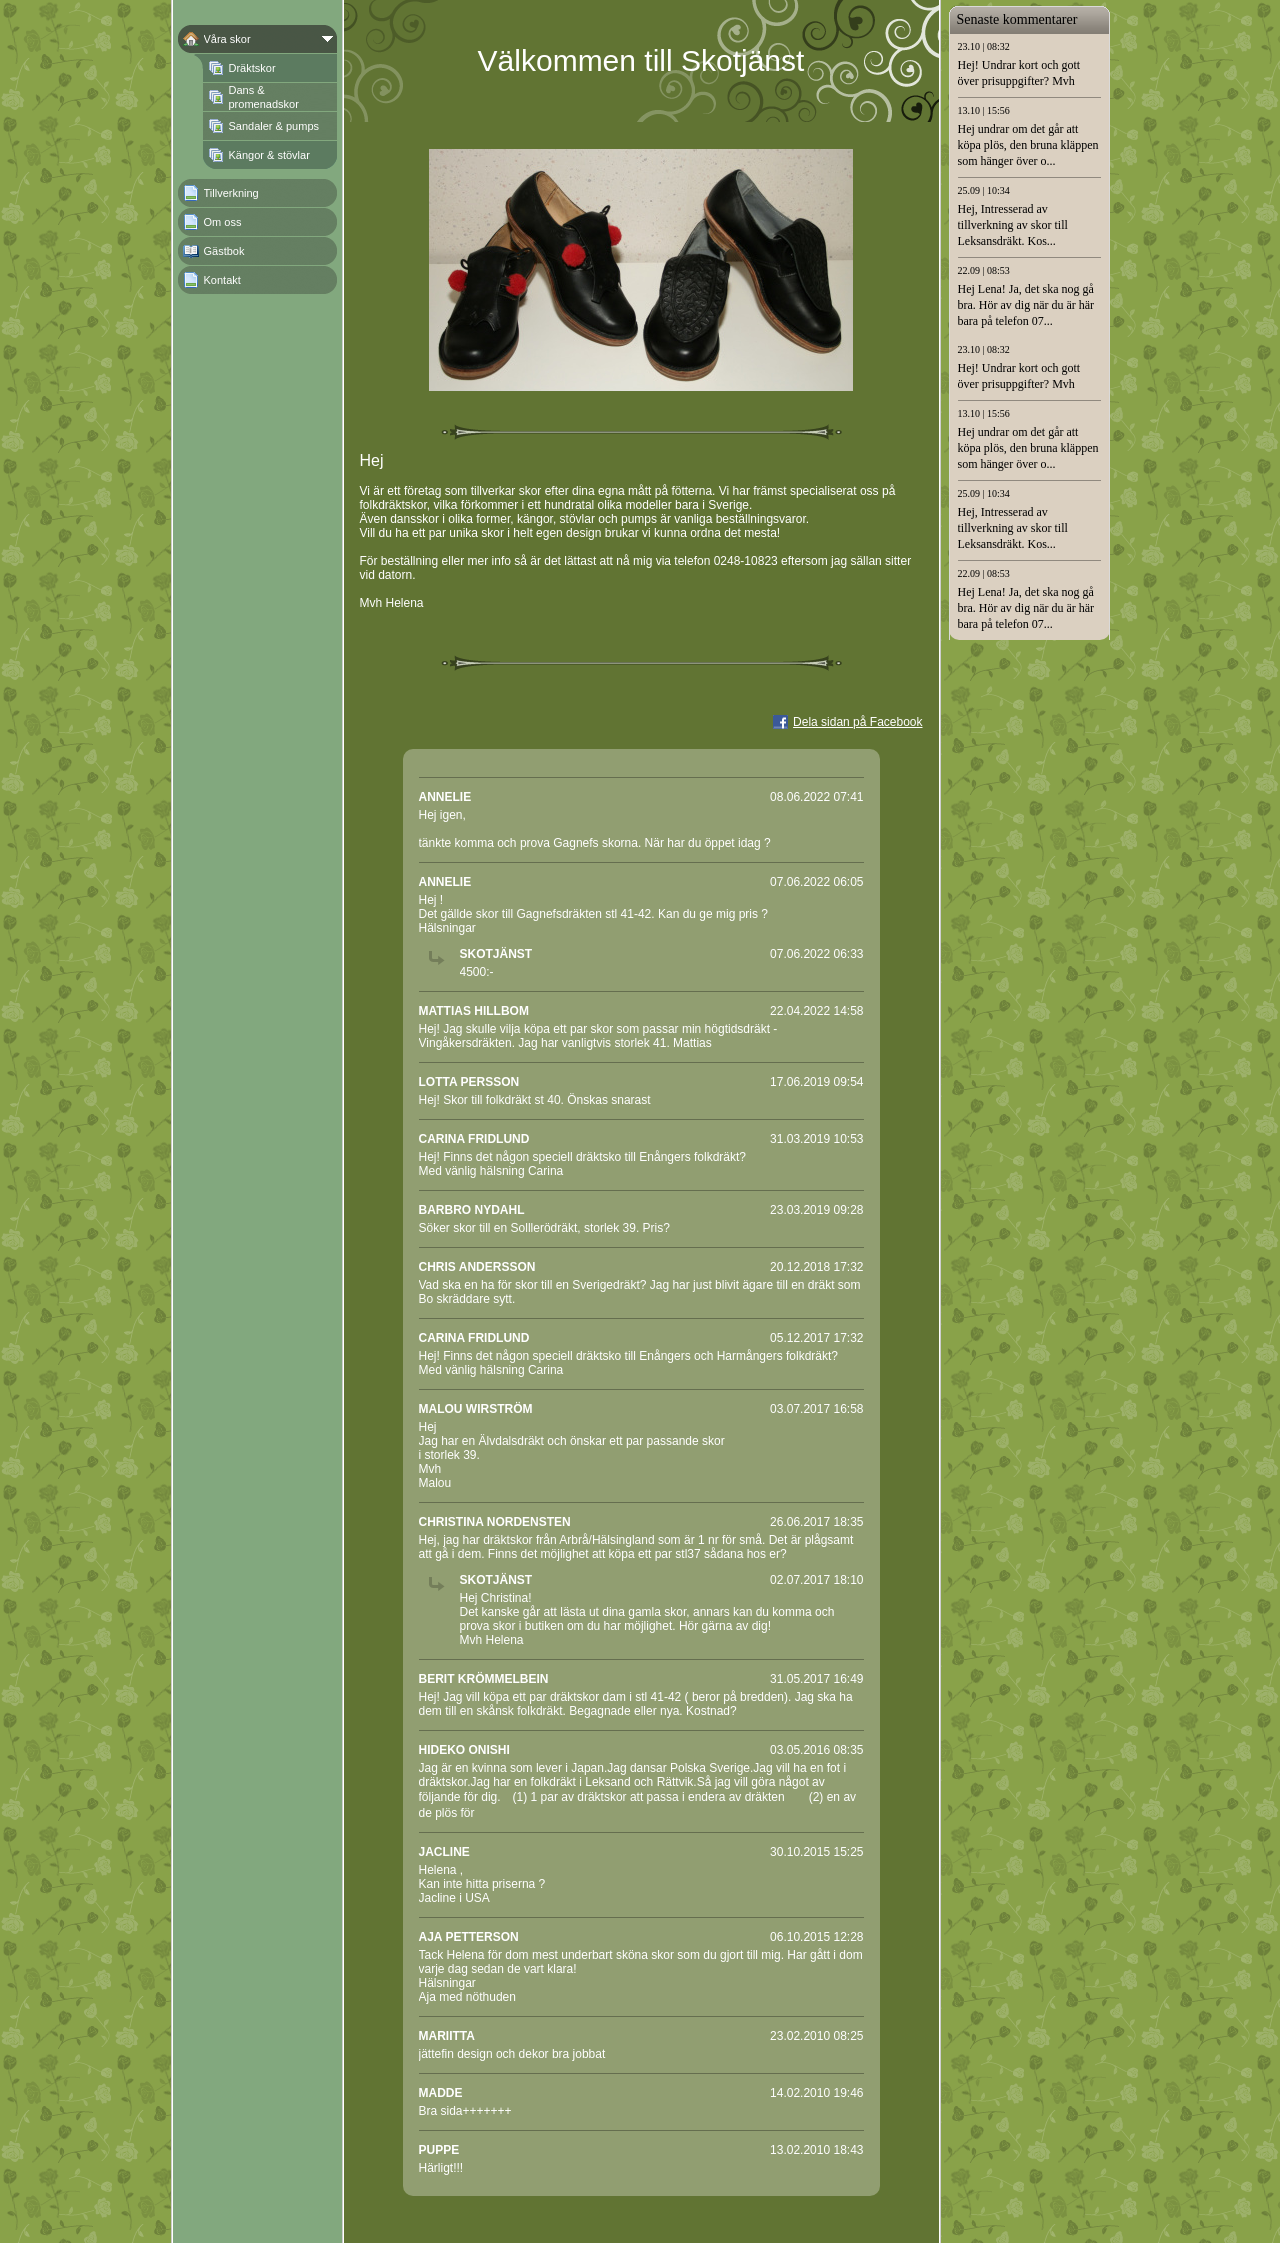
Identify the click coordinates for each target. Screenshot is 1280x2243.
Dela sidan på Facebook (857, 722)
